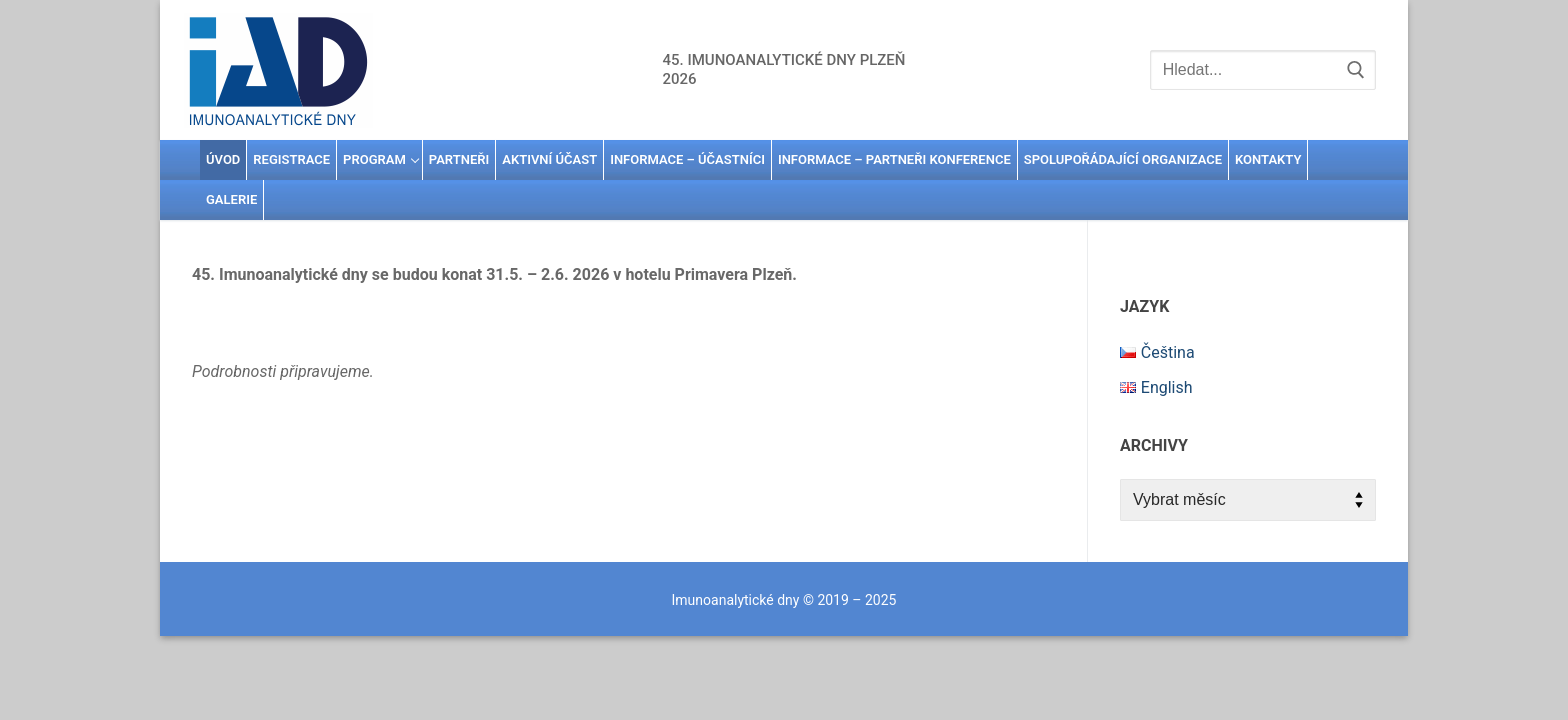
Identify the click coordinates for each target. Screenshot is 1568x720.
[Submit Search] (1356, 70)
